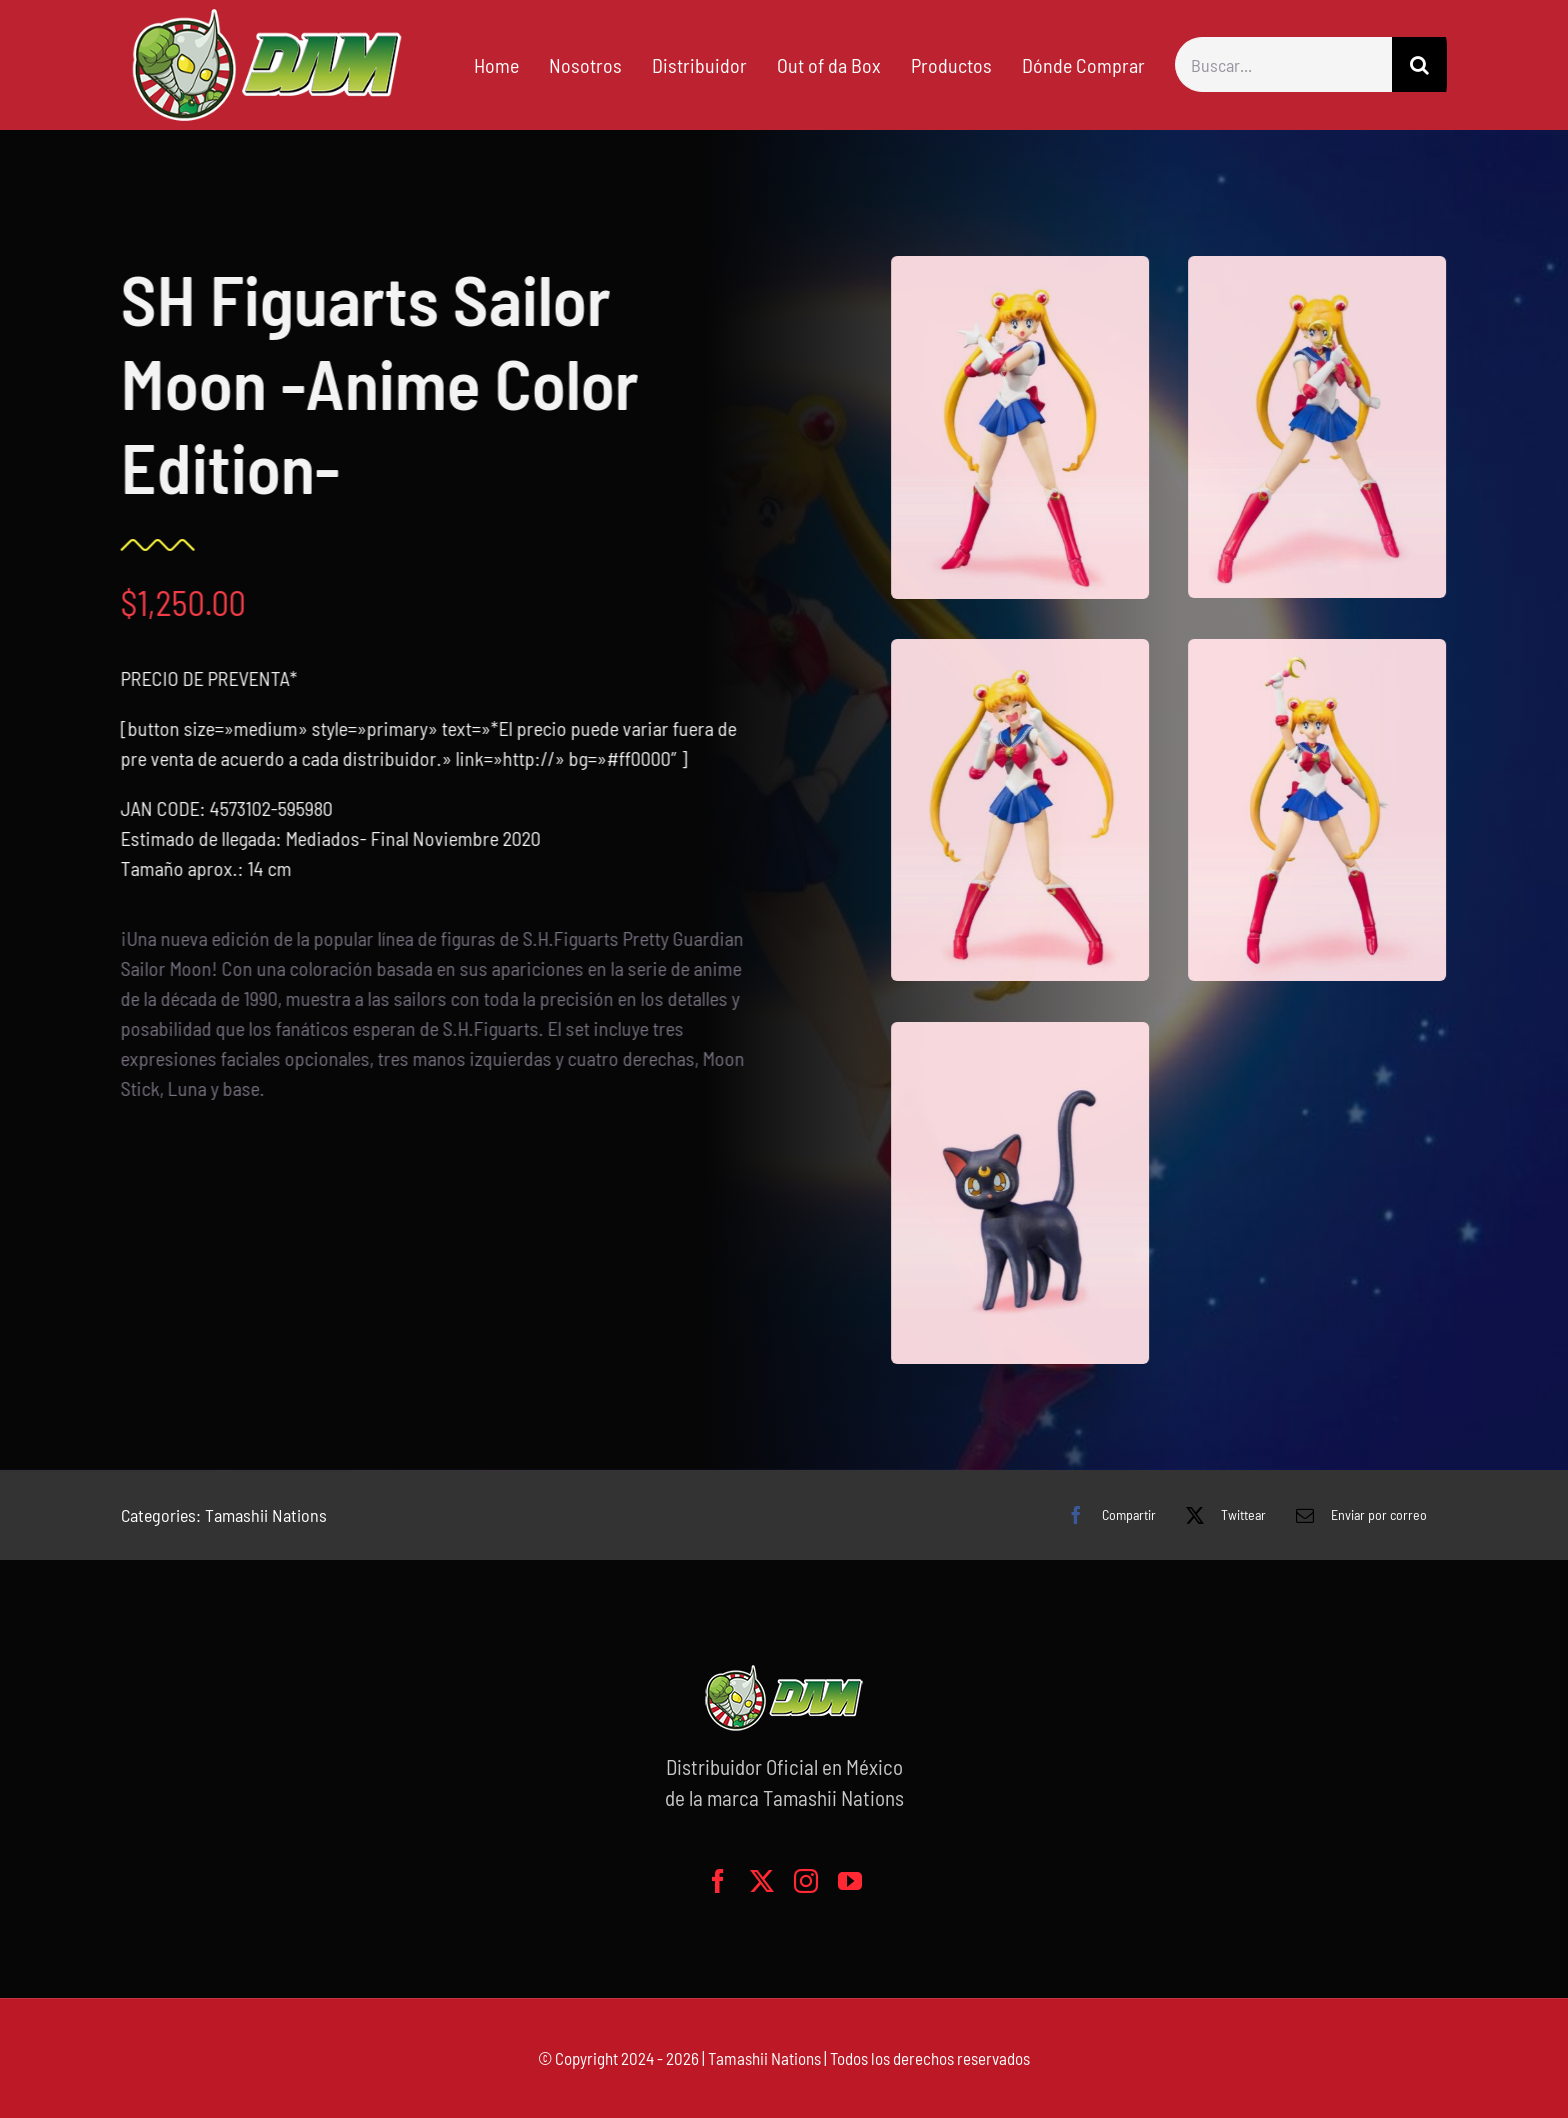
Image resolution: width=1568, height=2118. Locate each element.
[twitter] (762, 1881)
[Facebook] (1106, 1515)
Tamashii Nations (266, 1515)
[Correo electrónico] (1356, 1515)
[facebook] (718, 1881)
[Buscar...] (1283, 64)
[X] (1221, 1515)
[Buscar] (1419, 64)
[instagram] (806, 1881)
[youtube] (850, 1881)
